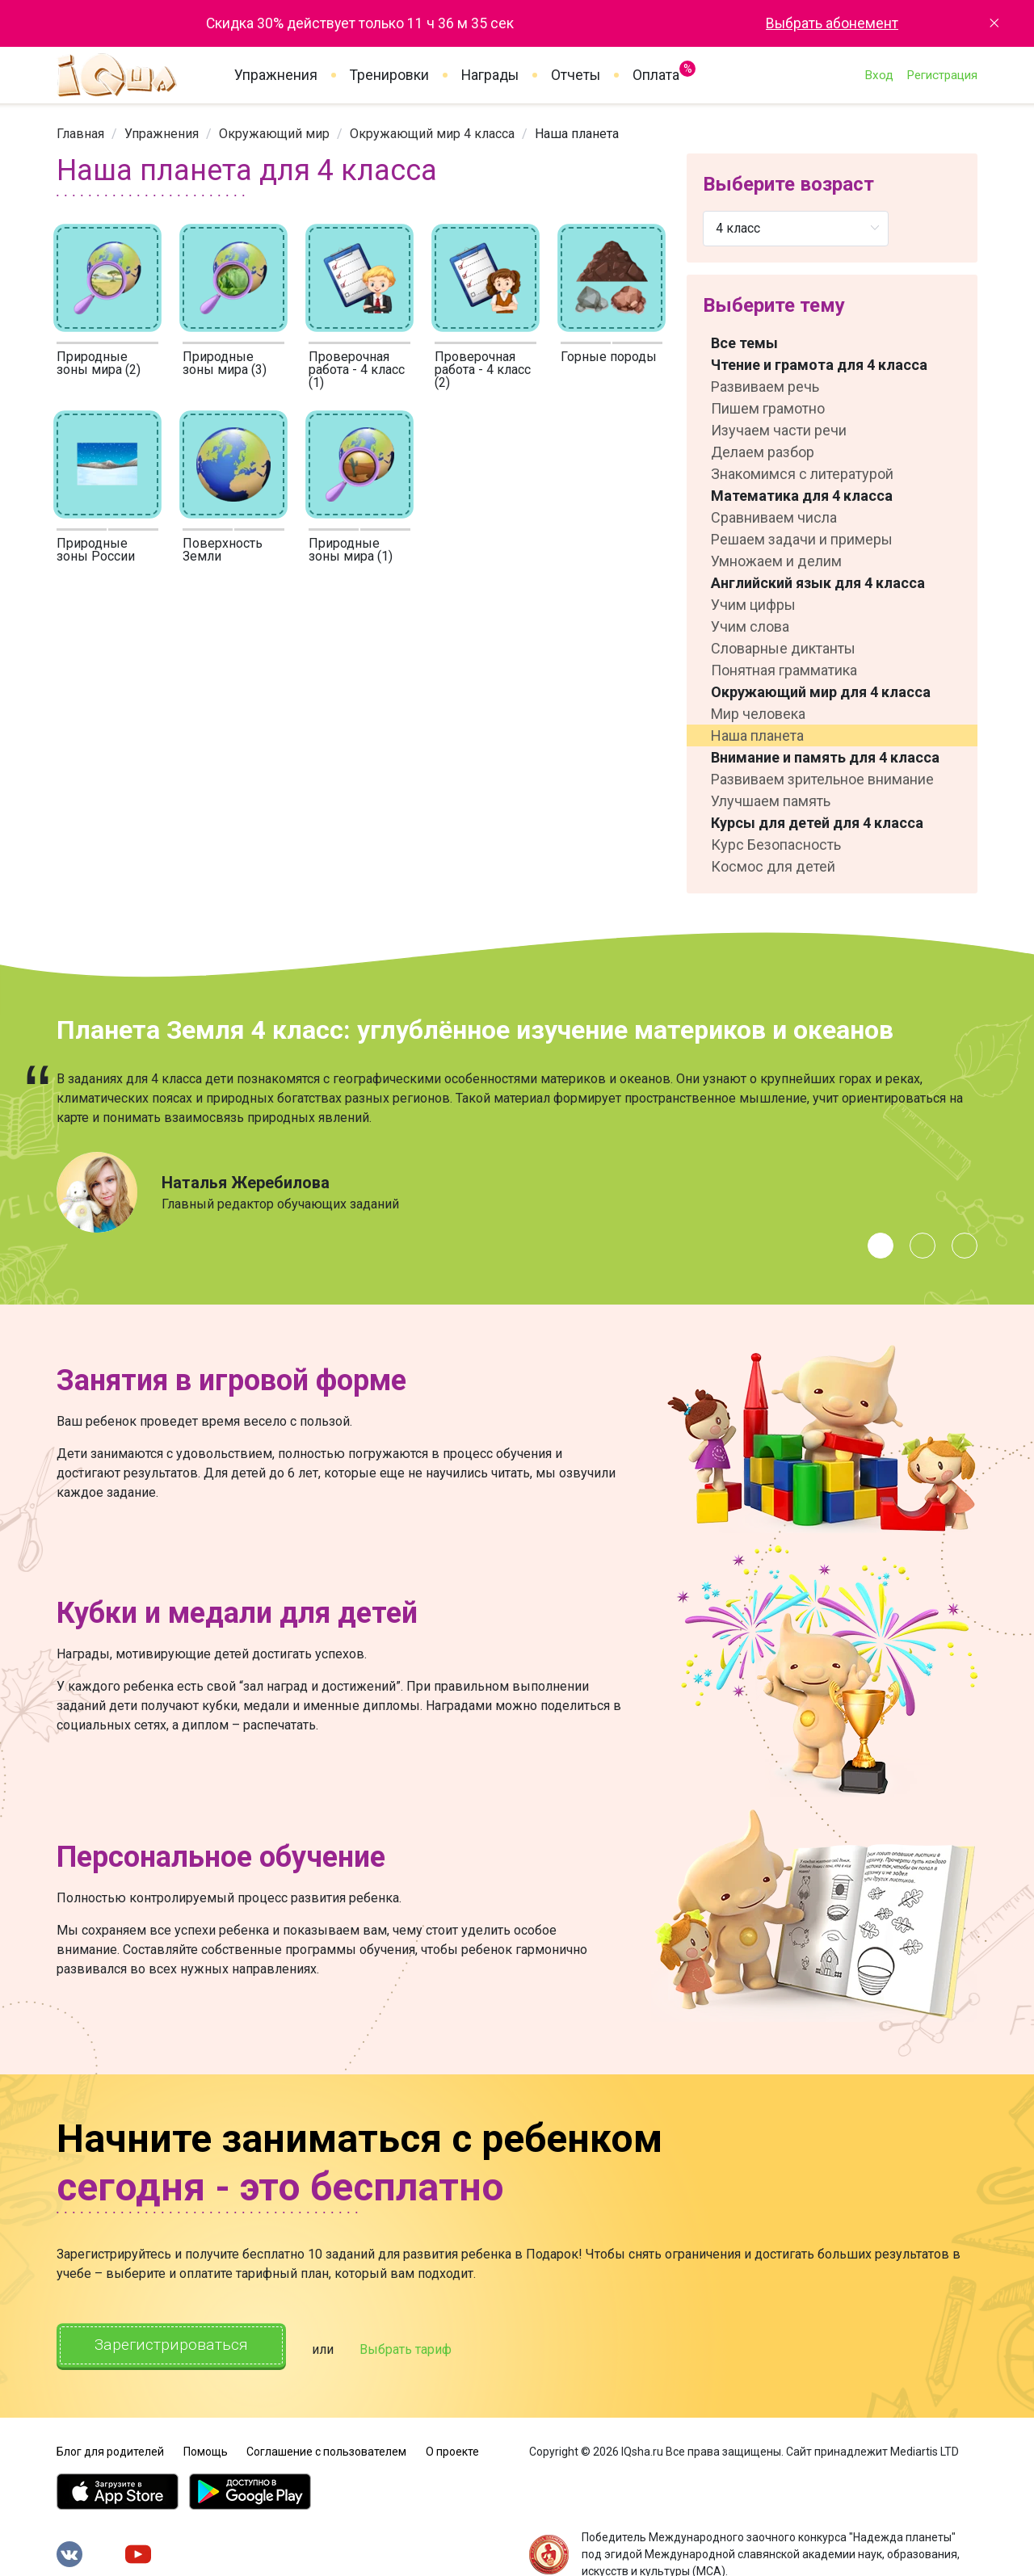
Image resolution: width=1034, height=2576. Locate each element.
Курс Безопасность (776, 844)
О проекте (452, 2447)
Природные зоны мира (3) (225, 363)
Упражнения (275, 75)
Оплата (656, 72)
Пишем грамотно (768, 408)
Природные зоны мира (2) (99, 363)
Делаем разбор (762, 451)
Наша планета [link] (577, 133)
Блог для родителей (110, 2447)
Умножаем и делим (776, 561)
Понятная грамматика (784, 670)
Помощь (205, 2447)
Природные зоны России (96, 550)
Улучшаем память (770, 800)
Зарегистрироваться (177, 2345)
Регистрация (941, 75)
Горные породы (609, 356)
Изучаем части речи (779, 430)
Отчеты (575, 75)
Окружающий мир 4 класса (432, 133)
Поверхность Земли (223, 550)
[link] (80, 133)
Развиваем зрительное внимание (822, 779)
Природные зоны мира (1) (351, 550)
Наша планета (757, 735)
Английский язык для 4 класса (818, 582)
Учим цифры (753, 604)
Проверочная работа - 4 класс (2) (483, 369)
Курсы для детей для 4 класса (817, 822)
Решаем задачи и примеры (802, 539)
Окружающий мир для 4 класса (821, 691)
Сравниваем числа (774, 517)
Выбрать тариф (418, 2347)
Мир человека (758, 713)
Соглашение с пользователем (326, 2447)
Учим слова (750, 626)
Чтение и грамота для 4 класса (819, 364)
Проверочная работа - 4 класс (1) (357, 369)
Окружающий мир (274, 133)
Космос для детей (773, 866)
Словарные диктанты (783, 648)
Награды (490, 75)
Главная (80, 133)
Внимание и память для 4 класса (825, 757)
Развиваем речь (765, 386)
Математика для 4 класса (802, 495)
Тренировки (389, 75)
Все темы (744, 342)
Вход (878, 75)
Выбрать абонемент (832, 23)
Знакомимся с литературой (802, 473)
